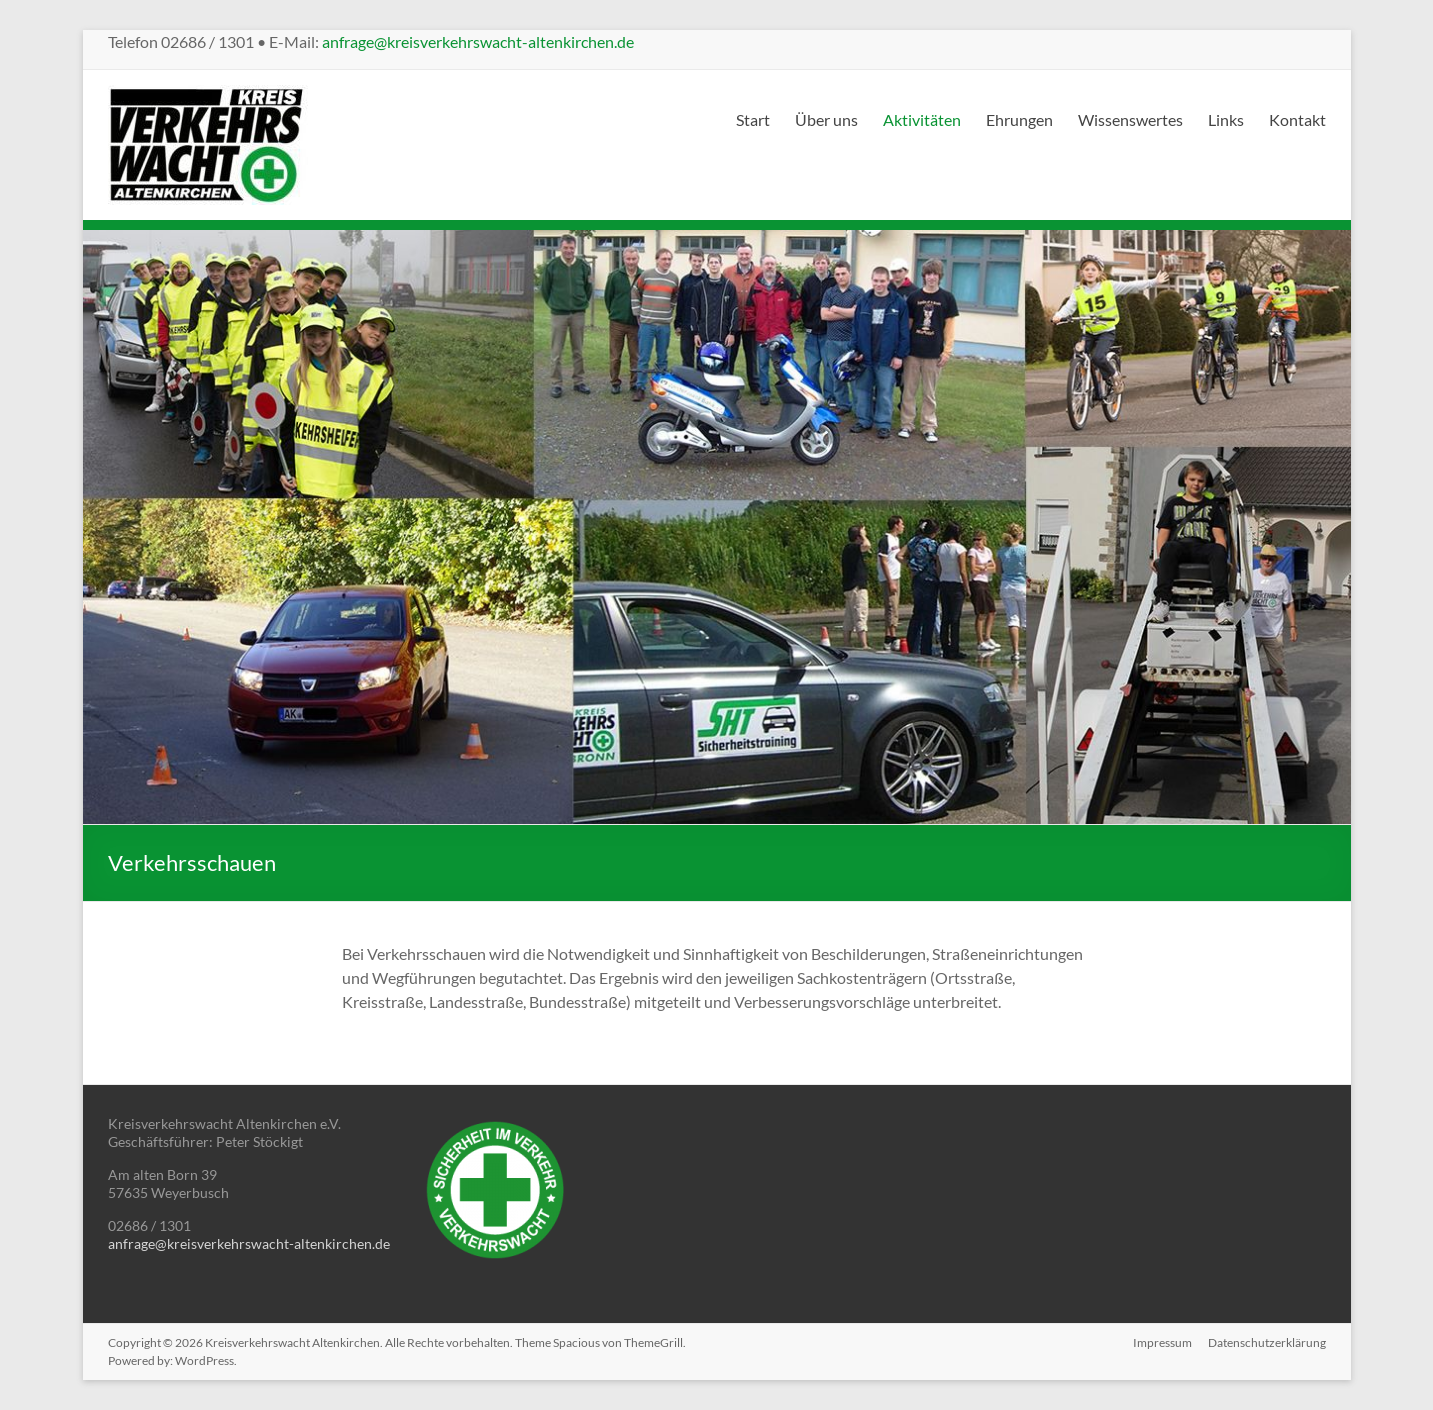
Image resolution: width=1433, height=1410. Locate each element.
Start (753, 119)
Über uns (826, 119)
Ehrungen (1019, 119)
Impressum (1162, 1342)
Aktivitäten (922, 119)
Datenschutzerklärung (1267, 1342)
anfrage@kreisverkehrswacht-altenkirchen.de (478, 41)
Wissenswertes (1130, 119)
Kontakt (1297, 119)
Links (1226, 119)
